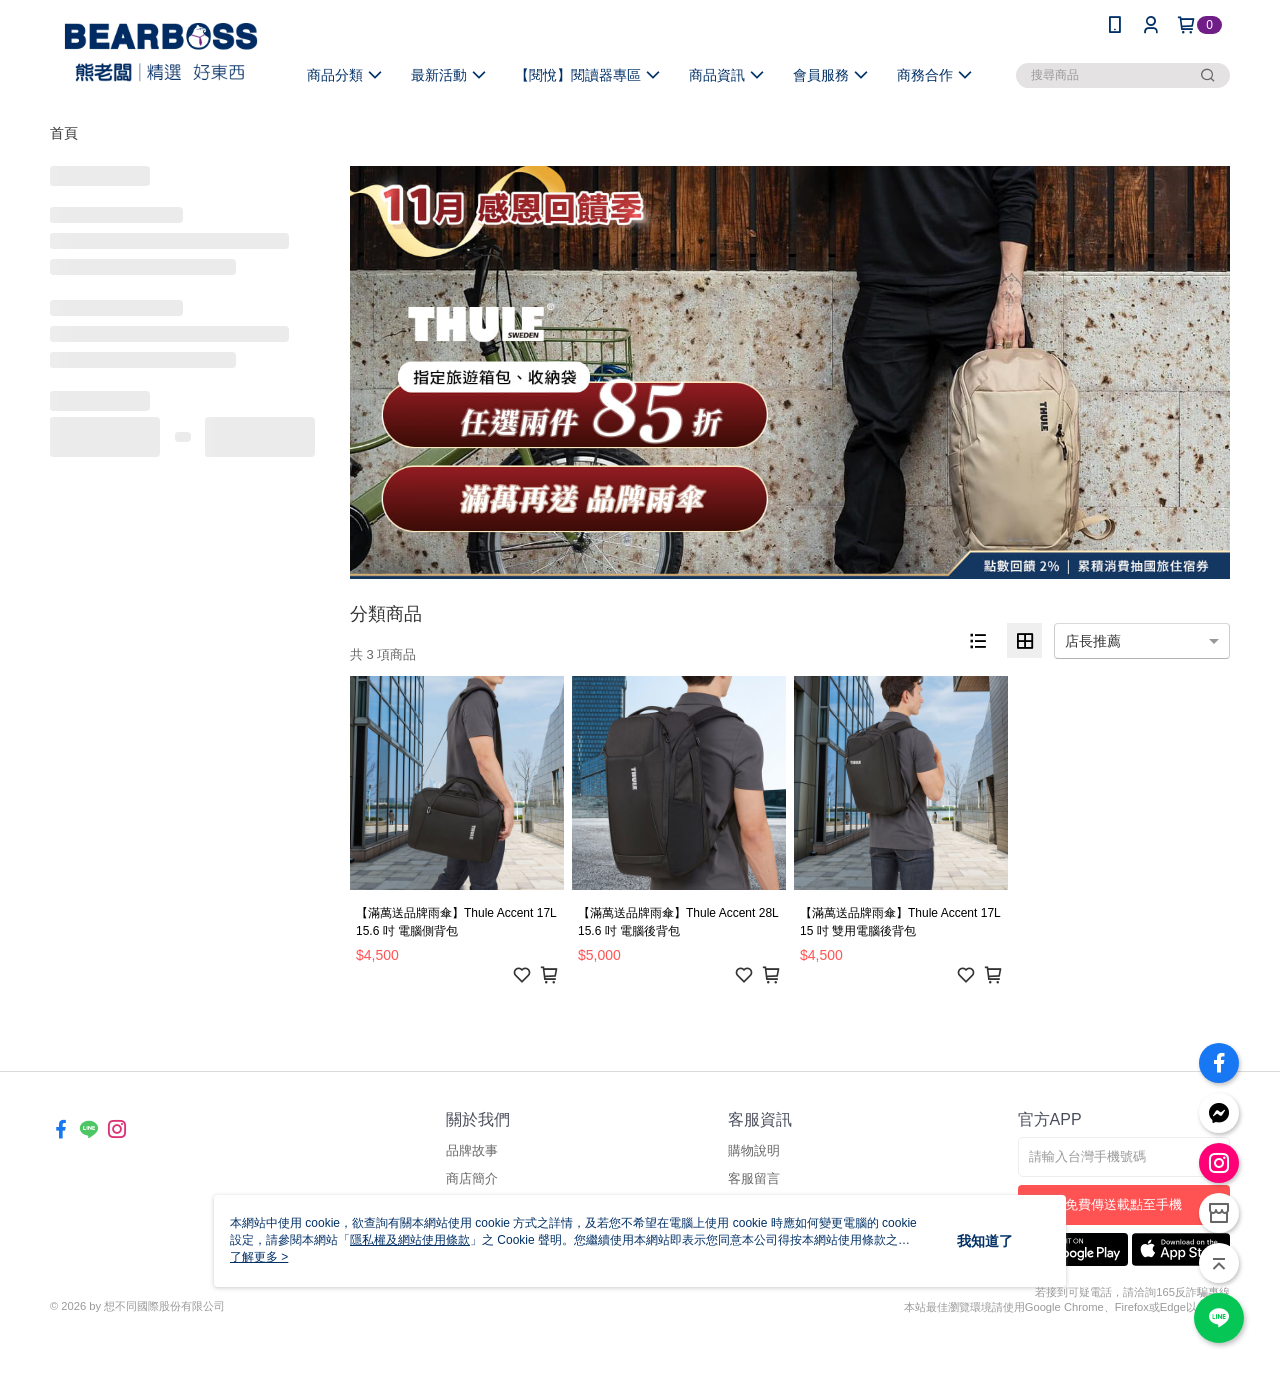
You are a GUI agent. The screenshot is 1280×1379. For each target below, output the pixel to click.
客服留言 (754, 1178)
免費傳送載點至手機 (1123, 1204)
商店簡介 (472, 1178)
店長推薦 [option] (1093, 641)
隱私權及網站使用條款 (410, 1240)
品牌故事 (472, 1150)
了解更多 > (259, 1257)
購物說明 (754, 1150)
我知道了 (985, 1241)
